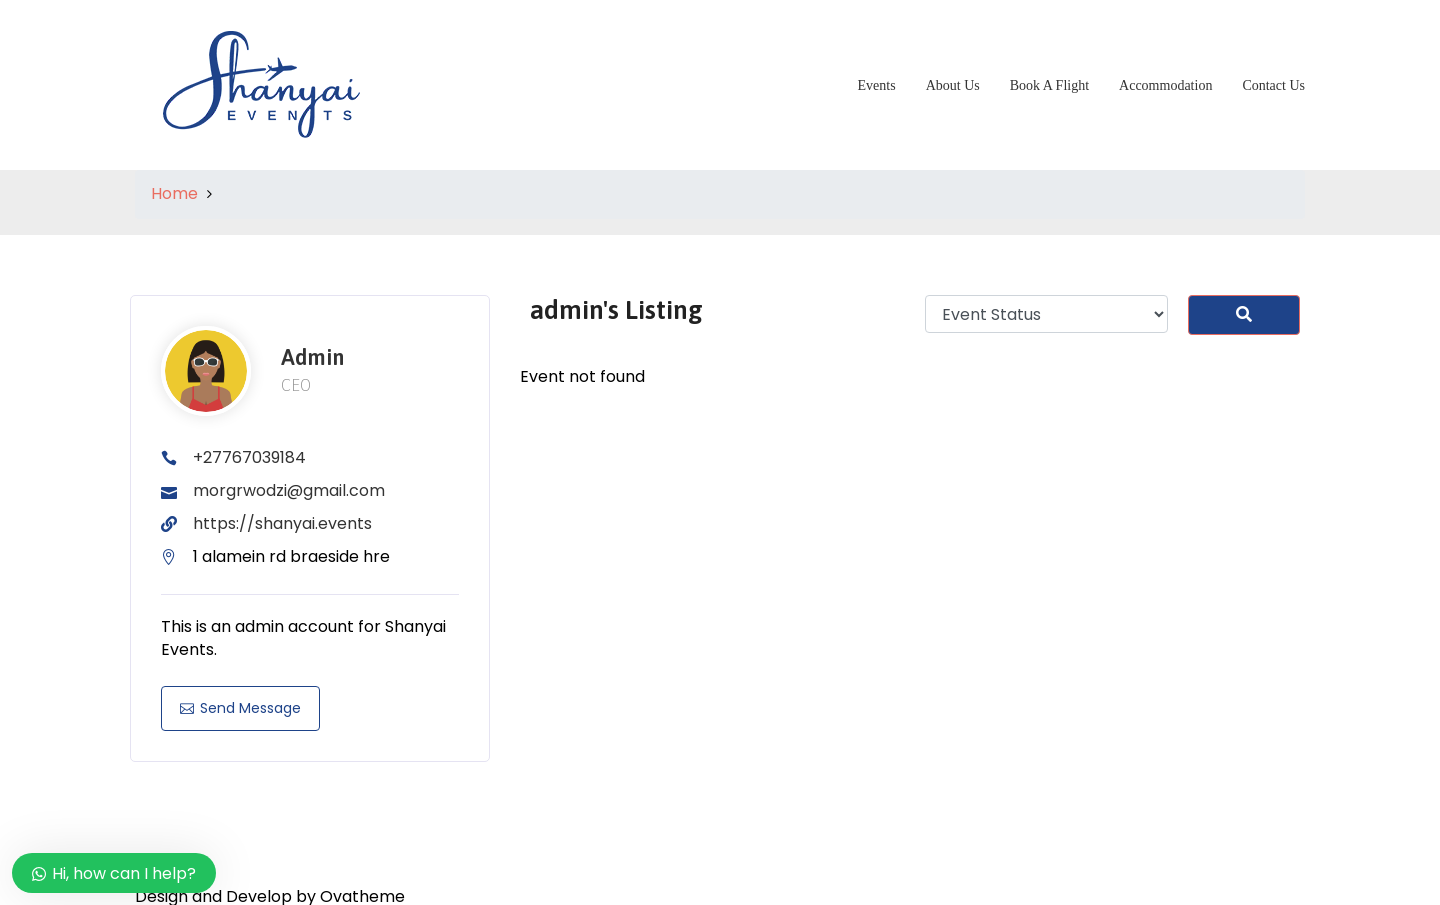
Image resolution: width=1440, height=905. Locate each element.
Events (877, 85)
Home (174, 193)
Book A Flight (1049, 85)
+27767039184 (249, 457)
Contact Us (1273, 85)
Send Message (240, 708)
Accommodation (1165, 85)
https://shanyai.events (282, 523)
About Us (953, 85)
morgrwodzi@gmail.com (289, 490)
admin (312, 357)
